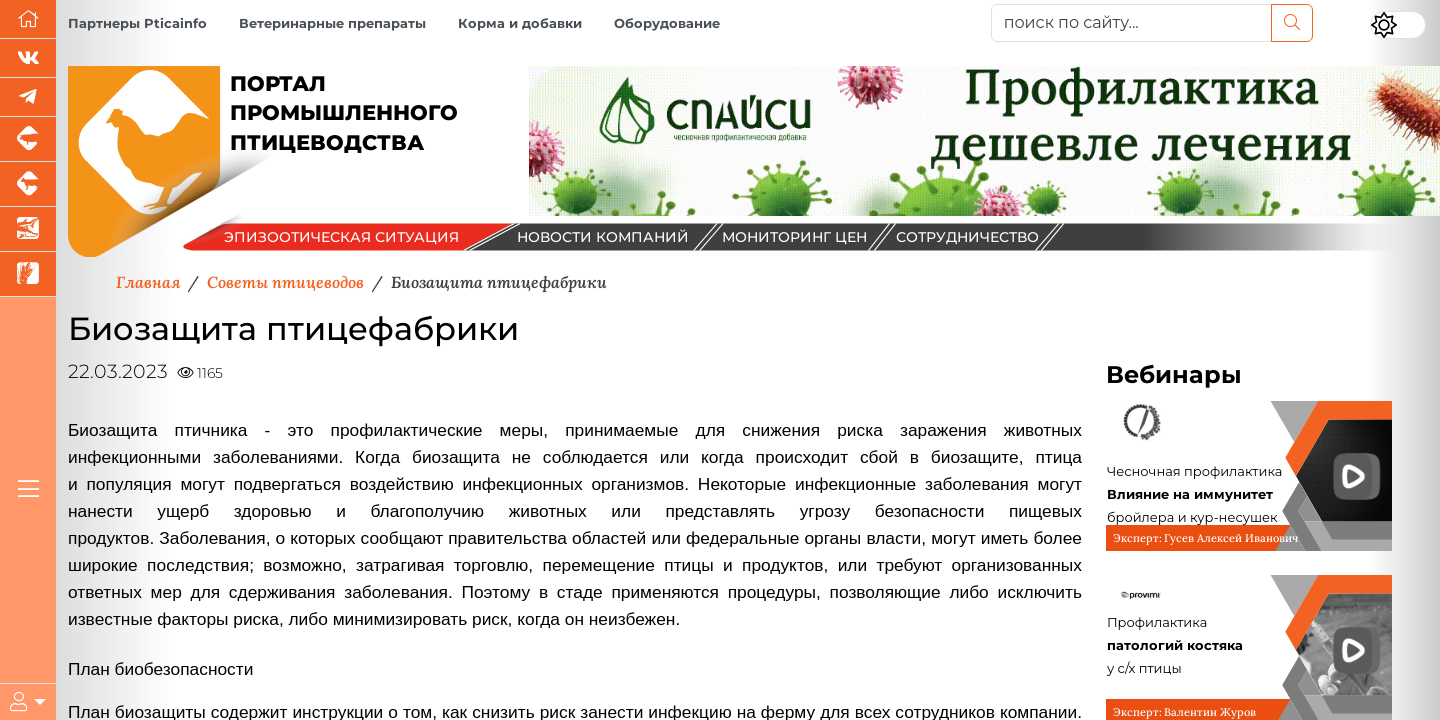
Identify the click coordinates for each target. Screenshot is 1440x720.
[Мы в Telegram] (28, 97)
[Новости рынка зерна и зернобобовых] (28, 274)
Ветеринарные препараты (332, 23)
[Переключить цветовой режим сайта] (1398, 25)
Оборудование (667, 23)
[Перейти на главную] (28, 19)
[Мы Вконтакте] (28, 58)
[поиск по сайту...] (1131, 23)
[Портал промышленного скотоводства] (28, 184)
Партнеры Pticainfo (137, 23)
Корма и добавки (520, 23)
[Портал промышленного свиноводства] (28, 139)
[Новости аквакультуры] (28, 229)
